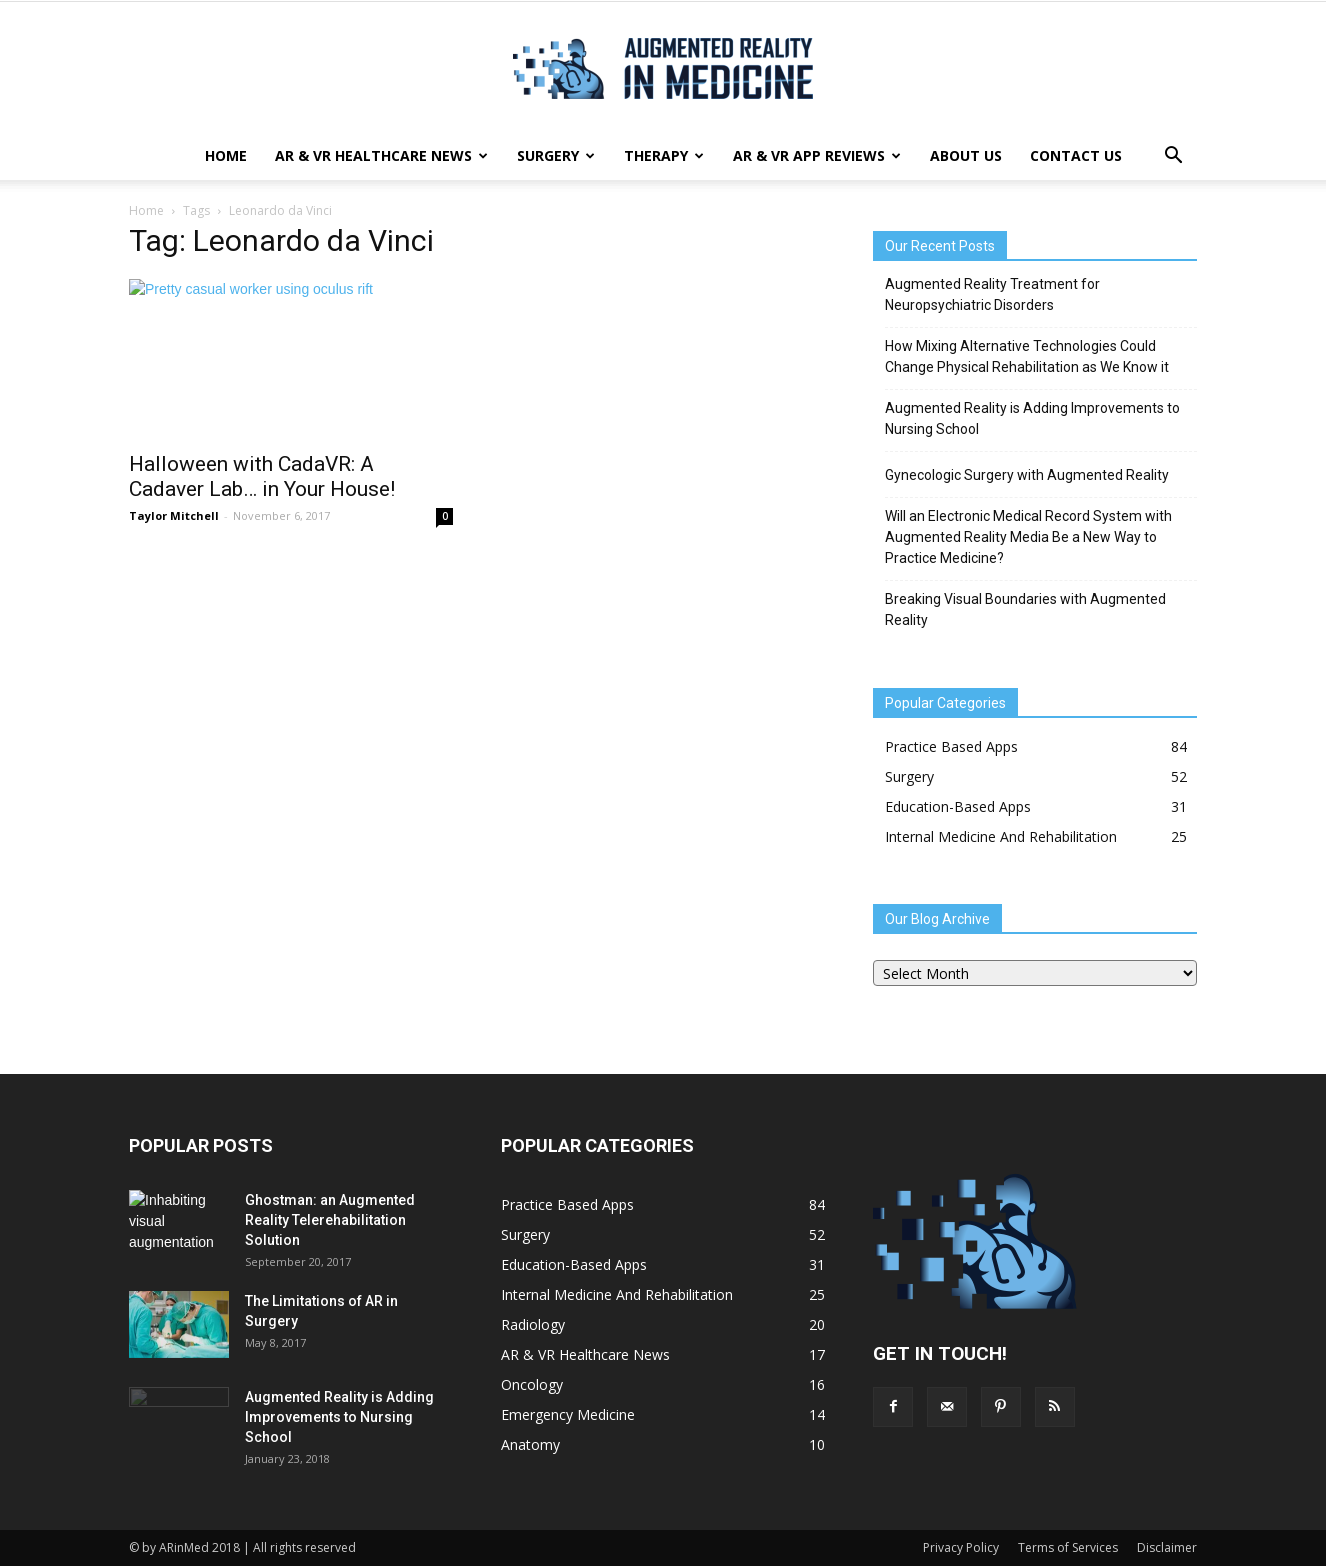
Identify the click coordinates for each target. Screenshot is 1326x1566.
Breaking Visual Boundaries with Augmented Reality (1025, 609)
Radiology (533, 1324)
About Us (966, 155)
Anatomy (530, 1444)
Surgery (556, 155)
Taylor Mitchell (174, 515)
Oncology (532, 1384)
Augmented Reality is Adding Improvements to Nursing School (1032, 418)
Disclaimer (1167, 1547)
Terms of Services (1068, 1547)
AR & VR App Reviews (817, 155)
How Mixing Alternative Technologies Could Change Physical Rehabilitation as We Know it (1027, 356)
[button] (1173, 156)
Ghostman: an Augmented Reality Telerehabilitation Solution (330, 1220)
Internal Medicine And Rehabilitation (1001, 836)
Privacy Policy (961, 1547)
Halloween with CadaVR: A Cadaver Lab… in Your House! (262, 476)
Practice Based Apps (951, 746)
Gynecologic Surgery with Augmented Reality (1027, 475)
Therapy (664, 155)
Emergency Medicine (568, 1414)
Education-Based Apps (958, 806)
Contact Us (1076, 155)
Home (226, 155)
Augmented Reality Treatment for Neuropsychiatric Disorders (992, 294)
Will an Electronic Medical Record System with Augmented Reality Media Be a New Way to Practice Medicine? (1028, 537)
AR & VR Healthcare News (381, 155)
